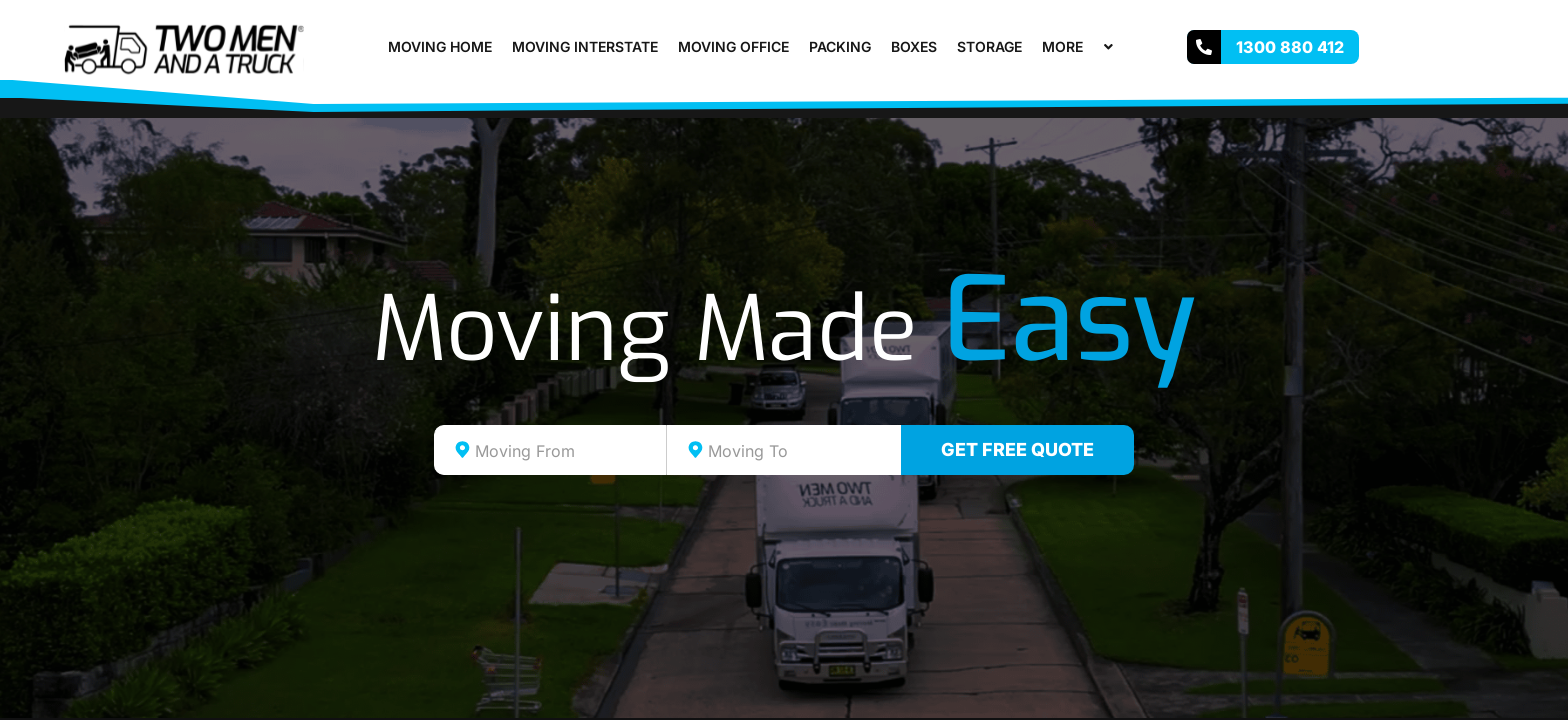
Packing (840, 46)
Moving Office (733, 46)
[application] (1091, 46)
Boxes (914, 46)
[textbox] (568, 451)
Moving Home (440, 46)
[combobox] (550, 450)
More (1080, 46)
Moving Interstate (585, 46)
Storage (989, 46)
